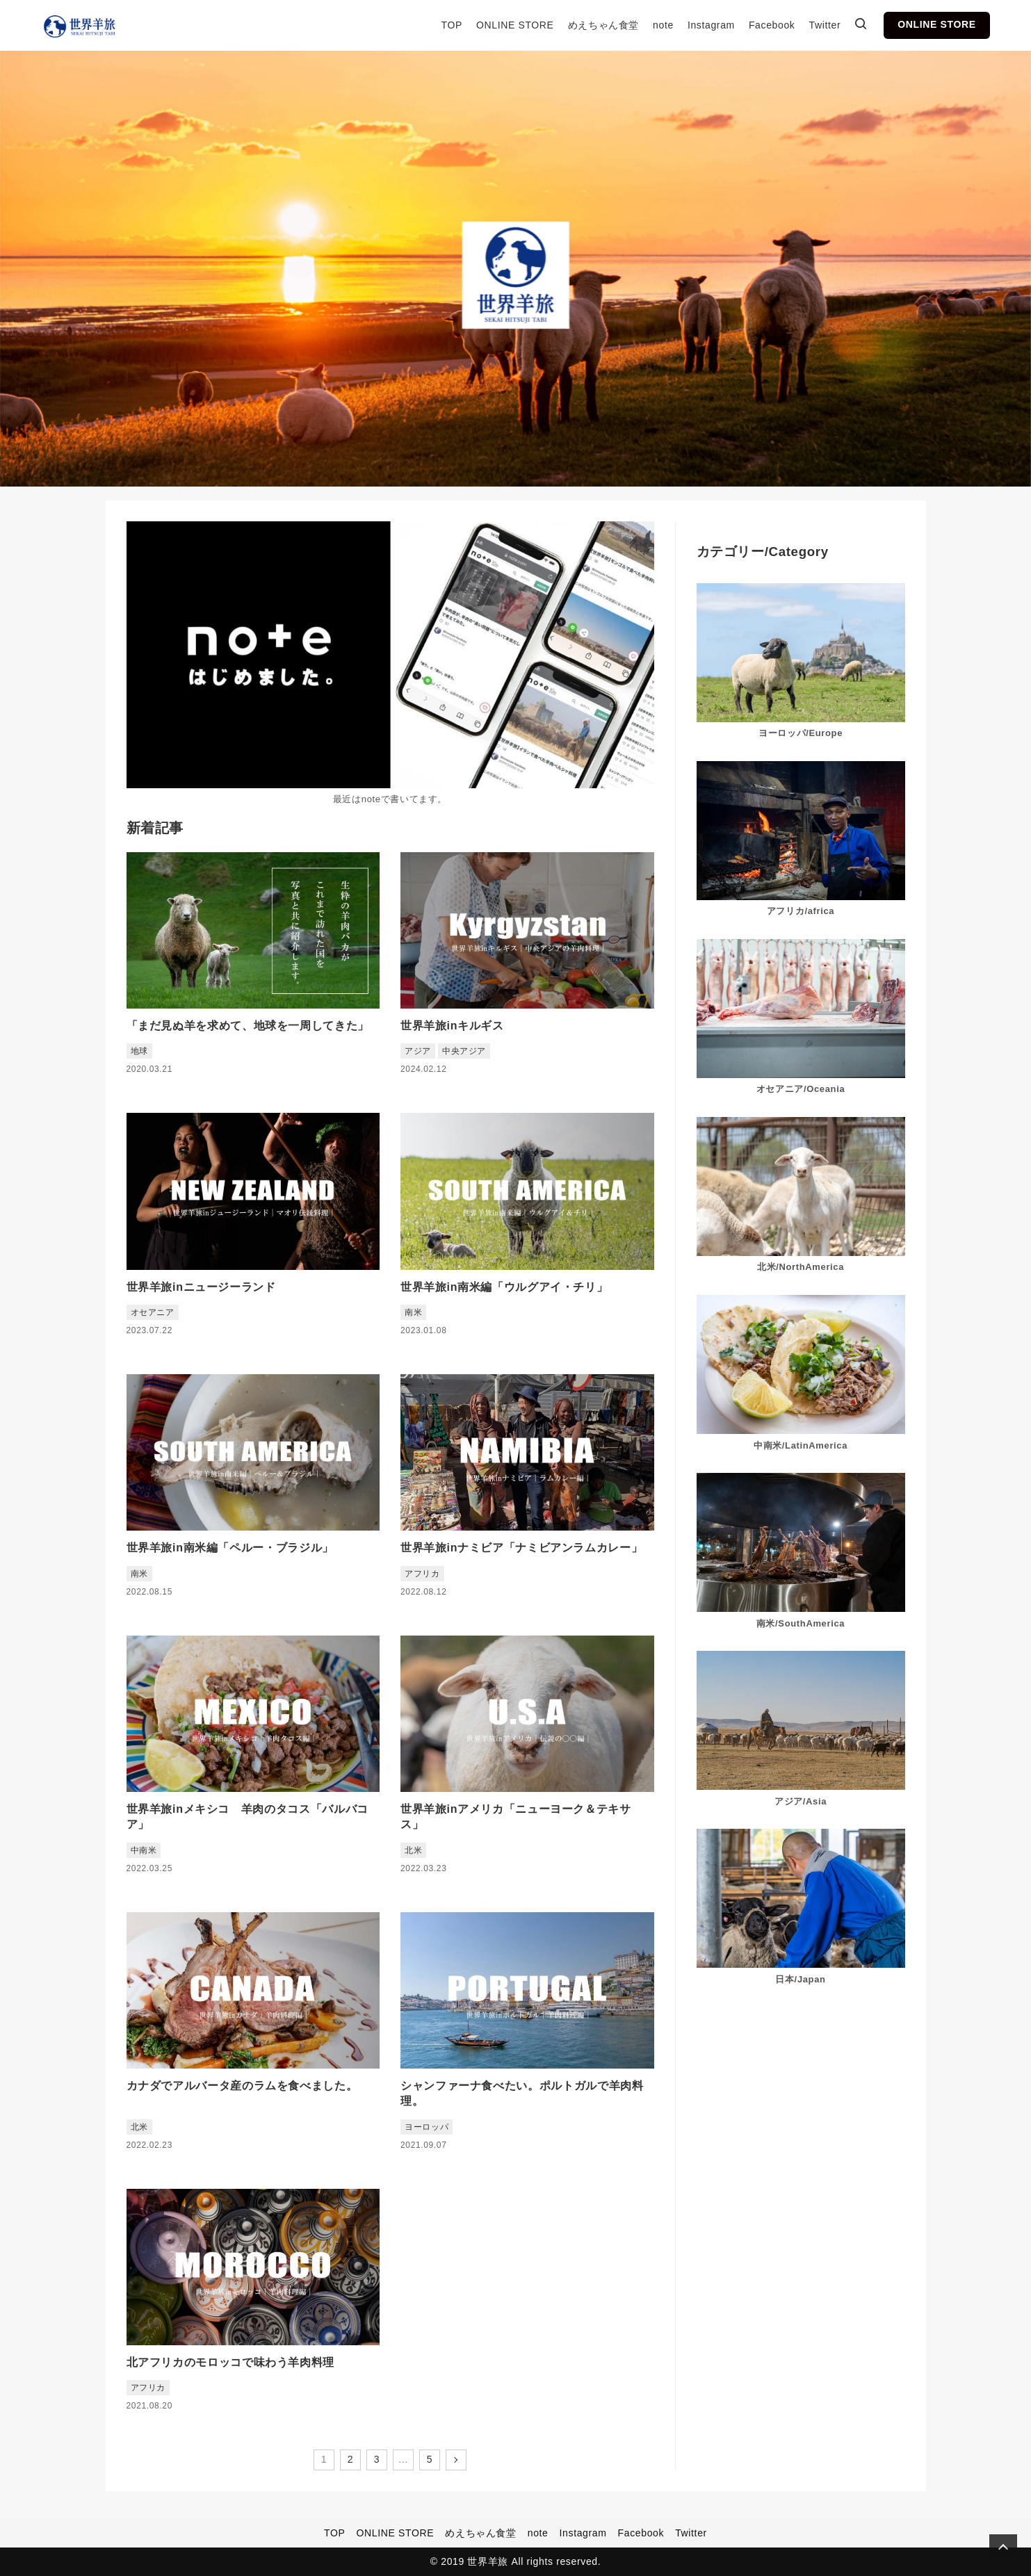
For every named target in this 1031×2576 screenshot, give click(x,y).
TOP (451, 25)
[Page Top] (1003, 2548)
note (663, 25)
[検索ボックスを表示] (860, 25)
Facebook (772, 25)
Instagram (711, 25)
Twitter (825, 25)
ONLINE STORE (515, 25)
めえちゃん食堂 (603, 25)
